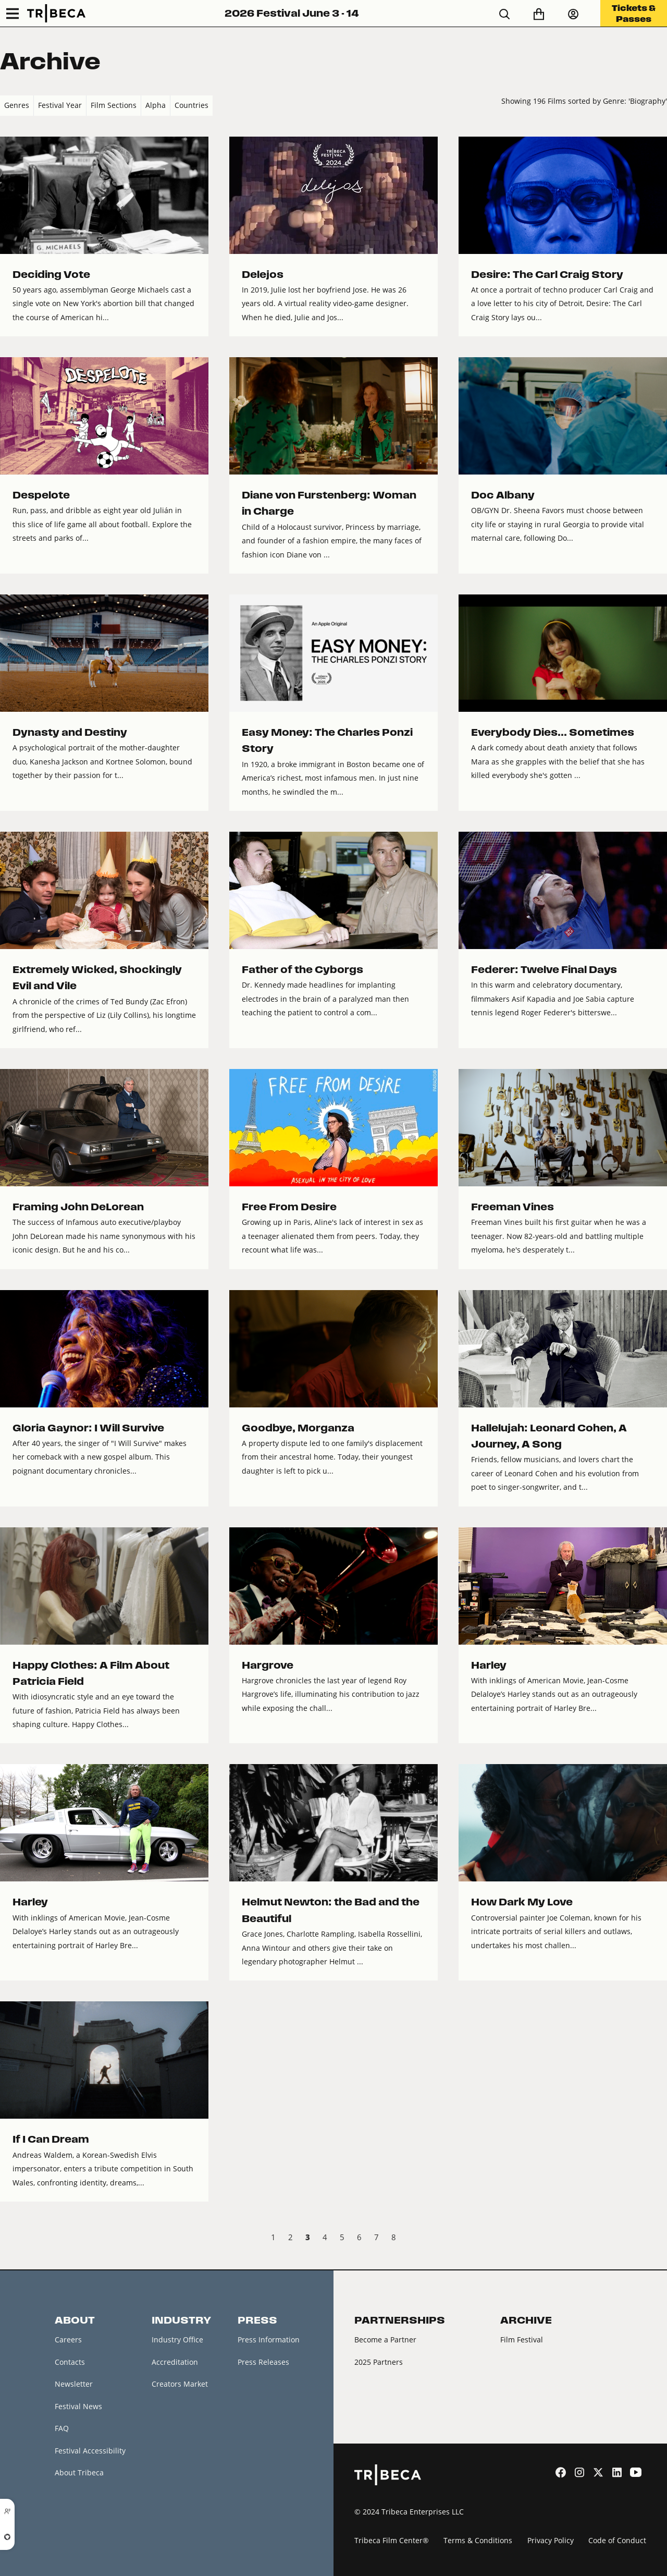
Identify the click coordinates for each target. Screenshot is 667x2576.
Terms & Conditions (477, 2540)
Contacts (70, 2362)
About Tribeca (79, 2472)
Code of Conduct (617, 2540)
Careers (68, 2339)
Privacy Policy (550, 2540)
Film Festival (521, 2339)
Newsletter (74, 2384)
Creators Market (180, 2384)
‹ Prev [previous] (8, 2238)
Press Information (269, 2339)
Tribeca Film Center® (391, 2540)
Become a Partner (385, 2339)
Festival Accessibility (90, 2451)
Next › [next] (658, 2238)
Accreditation (175, 2362)
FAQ (62, 2428)
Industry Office (177, 2339)
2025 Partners (378, 2362)
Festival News (78, 2406)
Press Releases (263, 2362)
